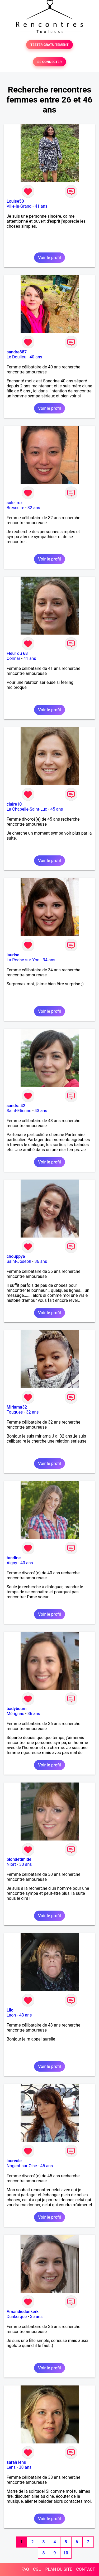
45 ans (56, 809)
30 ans (25, 1864)
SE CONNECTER (49, 62)
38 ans (25, 2467)
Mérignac (15, 1713)
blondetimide (19, 1859)
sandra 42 (16, 1105)
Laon (11, 2015)
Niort (11, 1864)
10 (65, 2552)
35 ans (36, 2316)
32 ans (33, 507)
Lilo (10, 2010)
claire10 (14, 804)
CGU (37, 2569)
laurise (13, 954)
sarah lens (16, 2462)
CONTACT (85, 2569)
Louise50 (15, 201)
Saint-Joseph (19, 1261)
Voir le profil (49, 257)
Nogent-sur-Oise (22, 2165)
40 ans (36, 356)
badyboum (16, 1708)
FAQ (25, 2569)
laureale (14, 2160)
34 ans (49, 959)
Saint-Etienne (19, 1110)
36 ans (40, 1261)
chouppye (16, 1256)
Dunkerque (17, 2316)
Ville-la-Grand (19, 206)
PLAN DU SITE (58, 2569)
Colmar (13, 658)
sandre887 (17, 351)
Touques (15, 1412)
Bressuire (15, 507)
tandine (14, 1557)
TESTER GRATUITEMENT (49, 45)
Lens (11, 2467)
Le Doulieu (16, 356)
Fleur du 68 (17, 653)
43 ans (41, 1110)
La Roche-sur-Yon (23, 959)
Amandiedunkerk (23, 2311)
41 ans (41, 206)
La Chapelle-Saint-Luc (27, 809)
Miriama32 (17, 1407)
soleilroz (15, 502)
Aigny (12, 1562)
